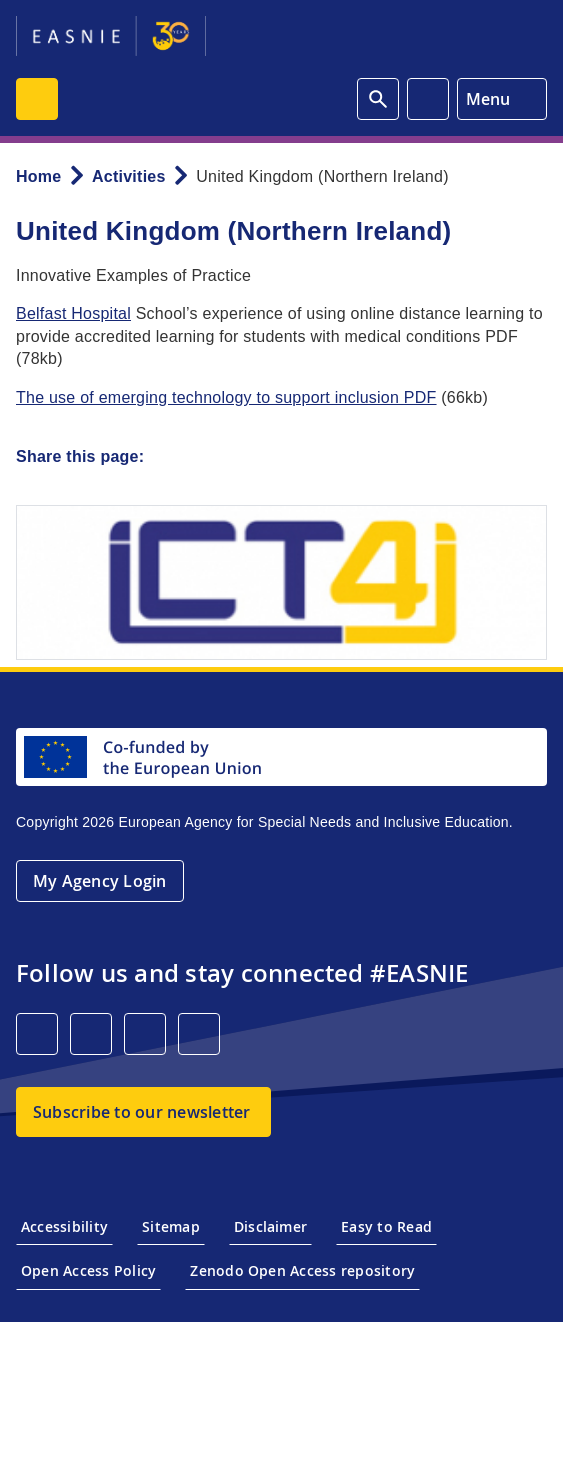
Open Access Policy (88, 1270)
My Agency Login (100, 881)
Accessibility (64, 1226)
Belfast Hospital (73, 313)
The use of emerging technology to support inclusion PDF (226, 397)
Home (38, 176)
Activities (129, 176)
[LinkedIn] (37, 1034)
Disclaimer (270, 1226)
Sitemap (171, 1226)
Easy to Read (386, 1226)
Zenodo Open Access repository (302, 1270)
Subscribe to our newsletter (141, 1112)
